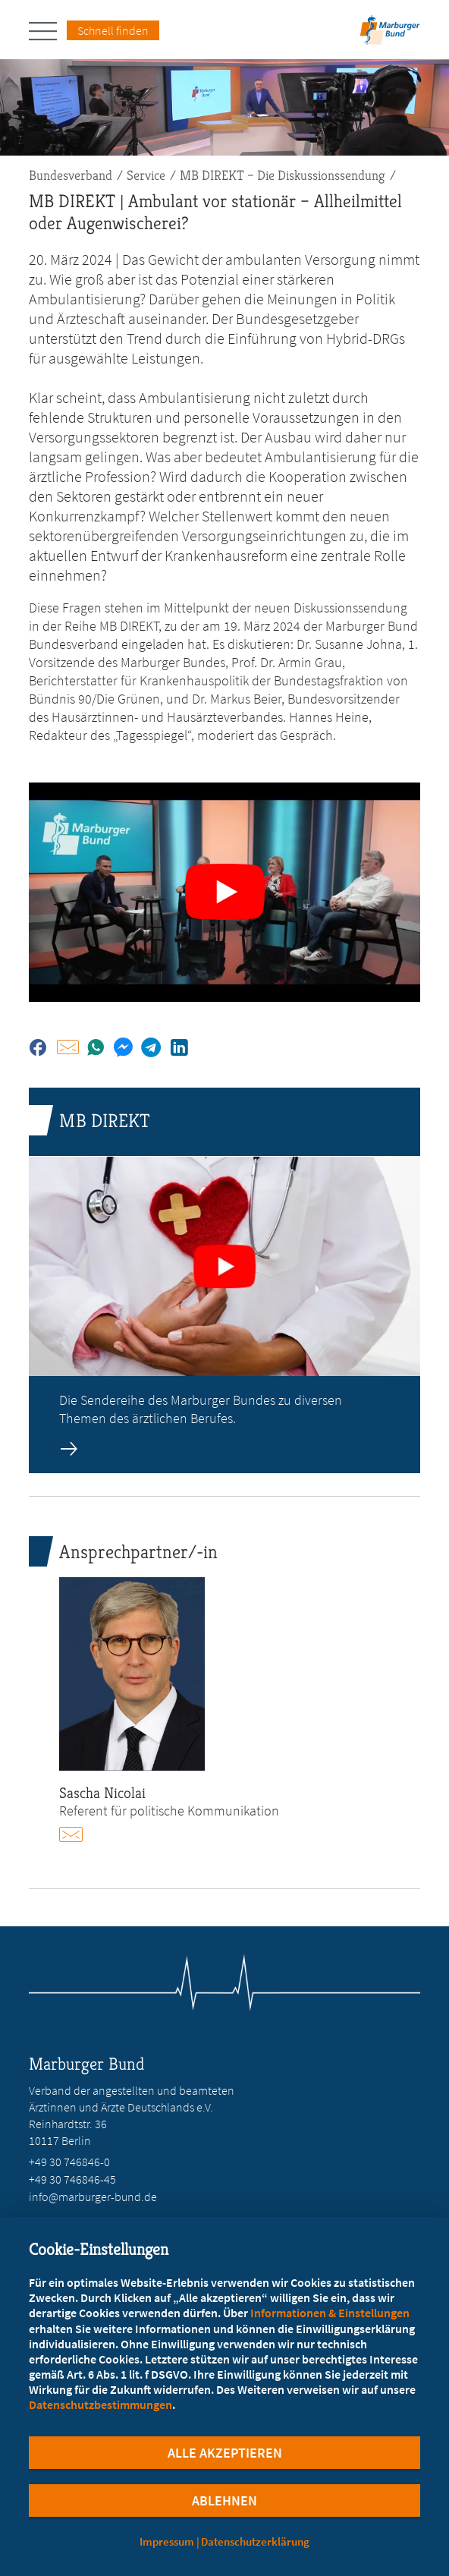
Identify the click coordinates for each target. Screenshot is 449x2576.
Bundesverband (70, 175)
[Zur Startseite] (390, 34)
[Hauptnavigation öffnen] (48, 31)
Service (146, 175)
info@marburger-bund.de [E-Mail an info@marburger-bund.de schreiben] (93, 2196)
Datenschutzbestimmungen (100, 2404)
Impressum (167, 2541)
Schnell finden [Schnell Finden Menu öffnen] (113, 30)
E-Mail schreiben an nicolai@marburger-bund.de (78, 1834)
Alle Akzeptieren (225, 2452)
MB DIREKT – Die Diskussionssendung (282, 175)
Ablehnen (224, 2500)
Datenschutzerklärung (255, 2541)
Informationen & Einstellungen (330, 2312)
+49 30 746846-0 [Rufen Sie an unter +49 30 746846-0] (69, 2161)
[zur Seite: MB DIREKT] (224, 1280)
